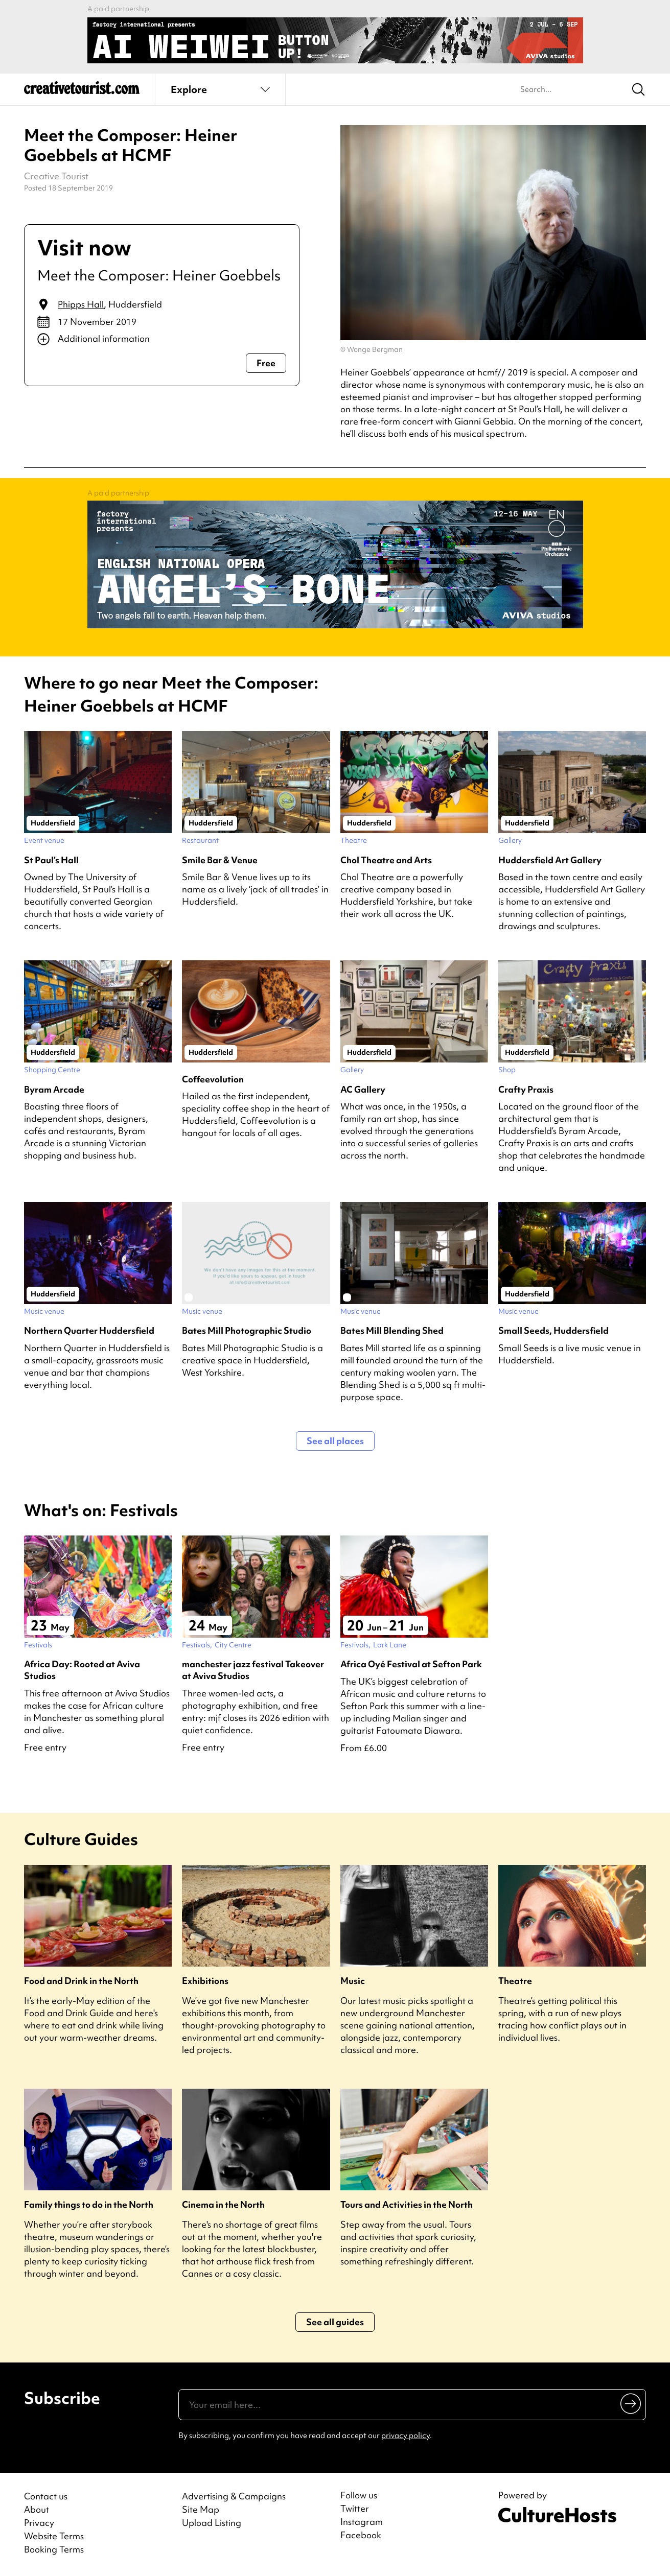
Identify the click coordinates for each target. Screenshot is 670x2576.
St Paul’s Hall (51, 860)
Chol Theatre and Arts (386, 860)
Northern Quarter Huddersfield (89, 1330)
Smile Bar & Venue (220, 860)
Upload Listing (211, 2522)
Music (352, 1981)
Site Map (200, 2509)
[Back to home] (82, 92)
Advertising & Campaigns (234, 2496)
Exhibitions (205, 1981)
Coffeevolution (213, 1079)
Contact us (45, 2496)
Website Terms (54, 2536)
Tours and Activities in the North (406, 2204)
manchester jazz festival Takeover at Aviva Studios (253, 1670)
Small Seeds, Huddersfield (553, 1330)
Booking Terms (54, 2549)
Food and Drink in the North (81, 1981)
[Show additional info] (161, 339)
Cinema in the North (223, 2204)
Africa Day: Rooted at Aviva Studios (82, 1670)
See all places (335, 1441)
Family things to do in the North (88, 2204)
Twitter (354, 2508)
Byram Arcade (54, 1089)
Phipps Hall (81, 304)
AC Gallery (362, 1089)
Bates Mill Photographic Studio (246, 1330)
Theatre (515, 1981)
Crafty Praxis (525, 1089)
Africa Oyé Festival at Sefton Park (411, 1664)
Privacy (39, 2522)
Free (266, 363)
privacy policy (405, 2435)
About (36, 2509)
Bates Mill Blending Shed (392, 1330)
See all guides (335, 2322)
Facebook (360, 2535)
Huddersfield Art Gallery (550, 860)
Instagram (361, 2522)
